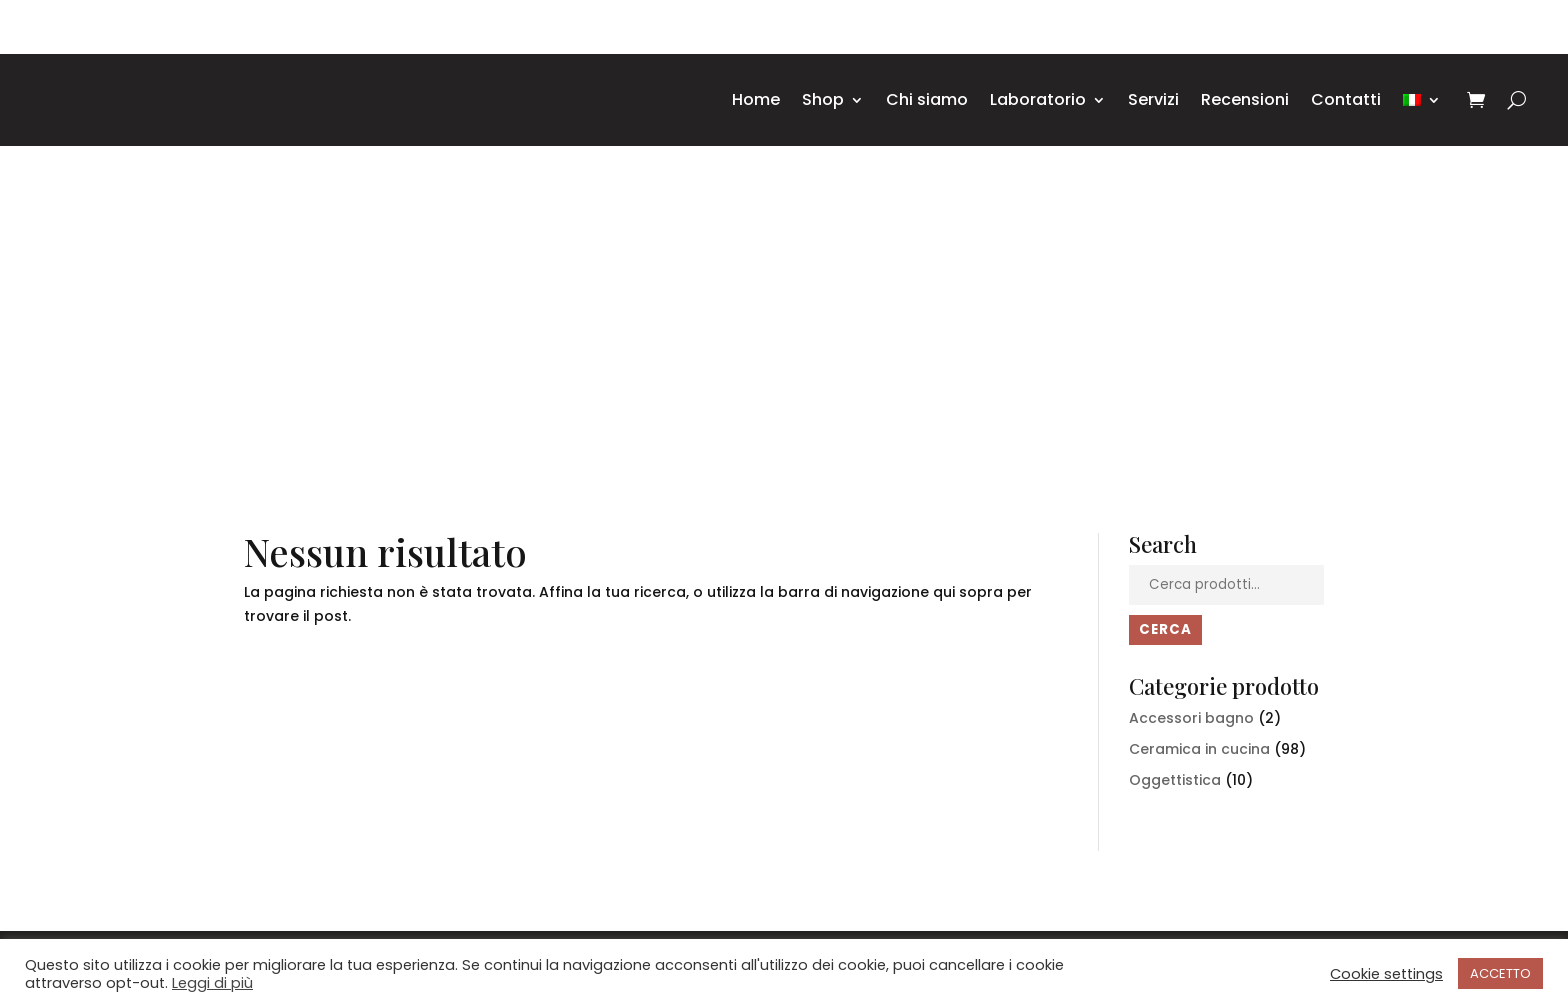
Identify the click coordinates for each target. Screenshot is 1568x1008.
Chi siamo (927, 99)
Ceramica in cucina (1199, 749)
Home (756, 99)
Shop (823, 99)
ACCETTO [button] (1500, 973)
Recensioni (1245, 99)
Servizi (1153, 99)
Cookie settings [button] (1386, 974)
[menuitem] (1422, 100)
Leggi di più (212, 983)
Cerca (1165, 629)
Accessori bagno (1191, 718)
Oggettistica (1175, 780)
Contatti (1346, 99)
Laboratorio (1038, 99)
